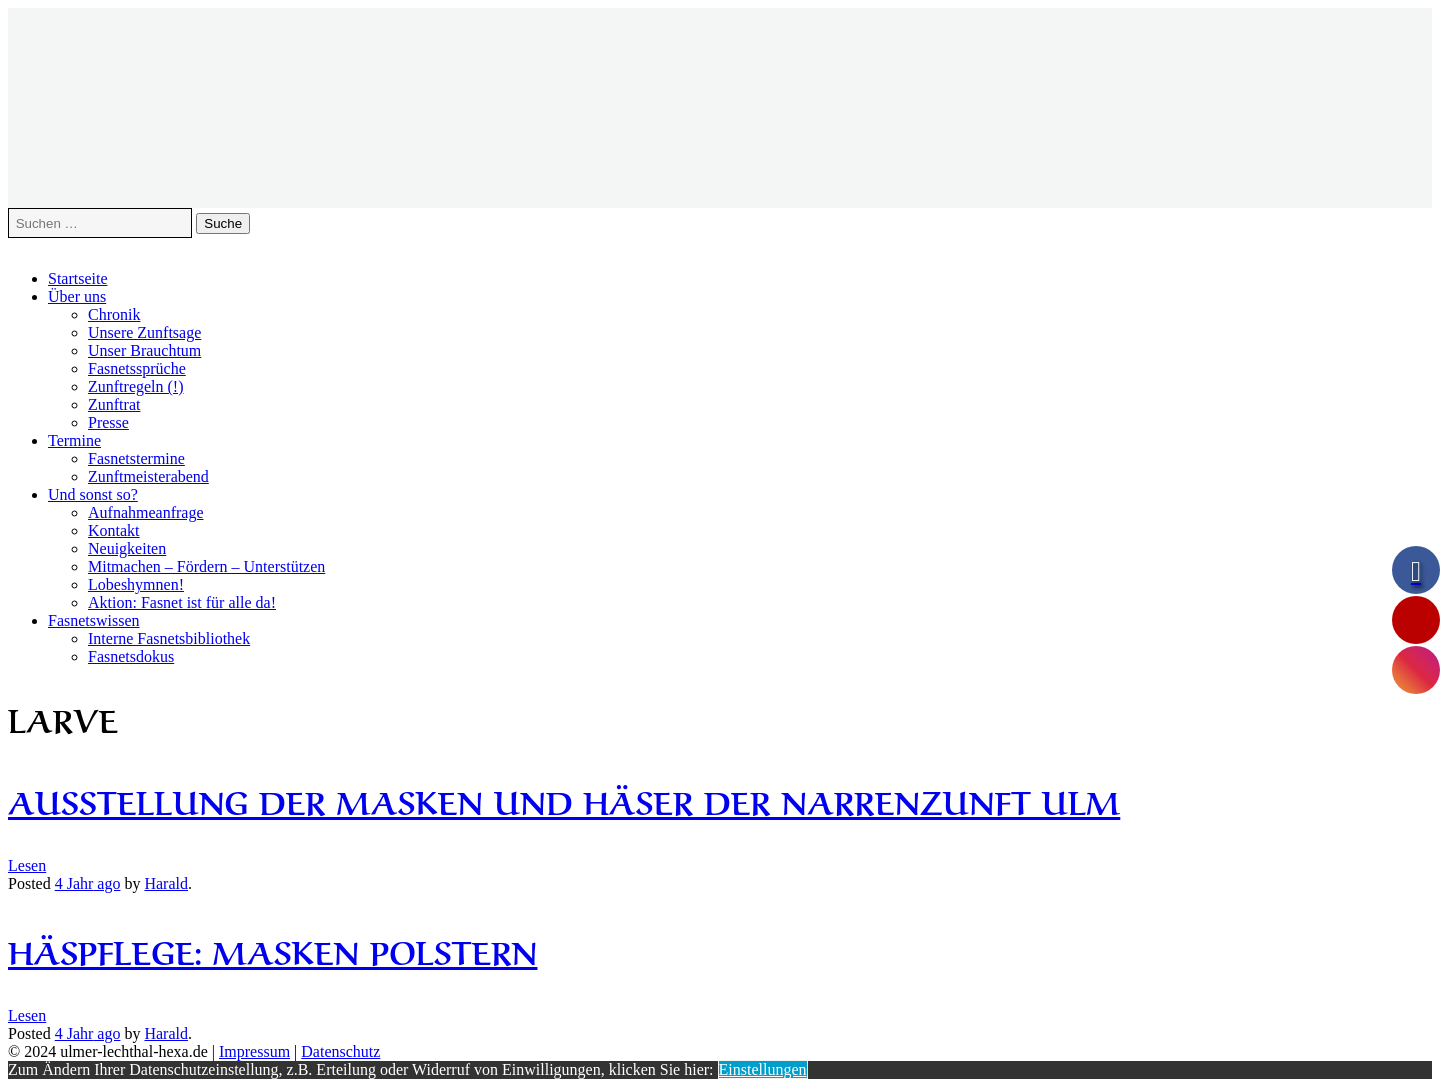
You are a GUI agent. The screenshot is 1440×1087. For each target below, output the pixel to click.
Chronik (114, 314)
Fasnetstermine (136, 458)
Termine (74, 440)
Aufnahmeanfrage (146, 512)
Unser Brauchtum (144, 350)
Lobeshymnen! (136, 584)
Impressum (254, 1051)
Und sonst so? (93, 494)
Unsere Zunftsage (144, 332)
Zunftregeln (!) (136, 386)
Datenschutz (340, 1051)
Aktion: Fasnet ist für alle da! (182, 602)
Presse (108, 422)
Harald (166, 883)
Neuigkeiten (127, 548)
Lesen (27, 865)
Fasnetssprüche (137, 368)
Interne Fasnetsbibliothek (169, 638)
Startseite (78, 278)
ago (88, 883)
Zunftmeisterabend (148, 476)
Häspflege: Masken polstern (272, 949)
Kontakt (114, 530)
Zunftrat (114, 404)
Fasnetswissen (94, 620)
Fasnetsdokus (131, 656)
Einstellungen (763, 1069)
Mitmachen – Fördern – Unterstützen (206, 566)
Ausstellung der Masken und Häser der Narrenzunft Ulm (564, 799)
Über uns (77, 296)
